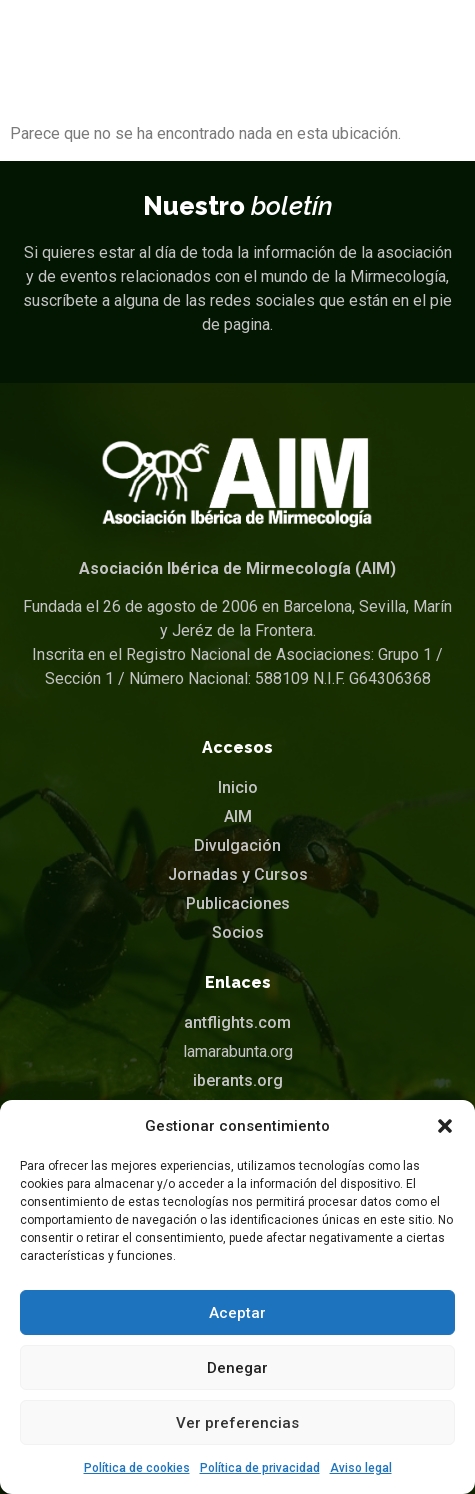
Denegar (237, 1368)
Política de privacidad (260, 1468)
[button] (445, 1126)
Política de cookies (137, 1468)
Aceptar (237, 1313)
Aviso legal (361, 1468)
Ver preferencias (237, 1423)
